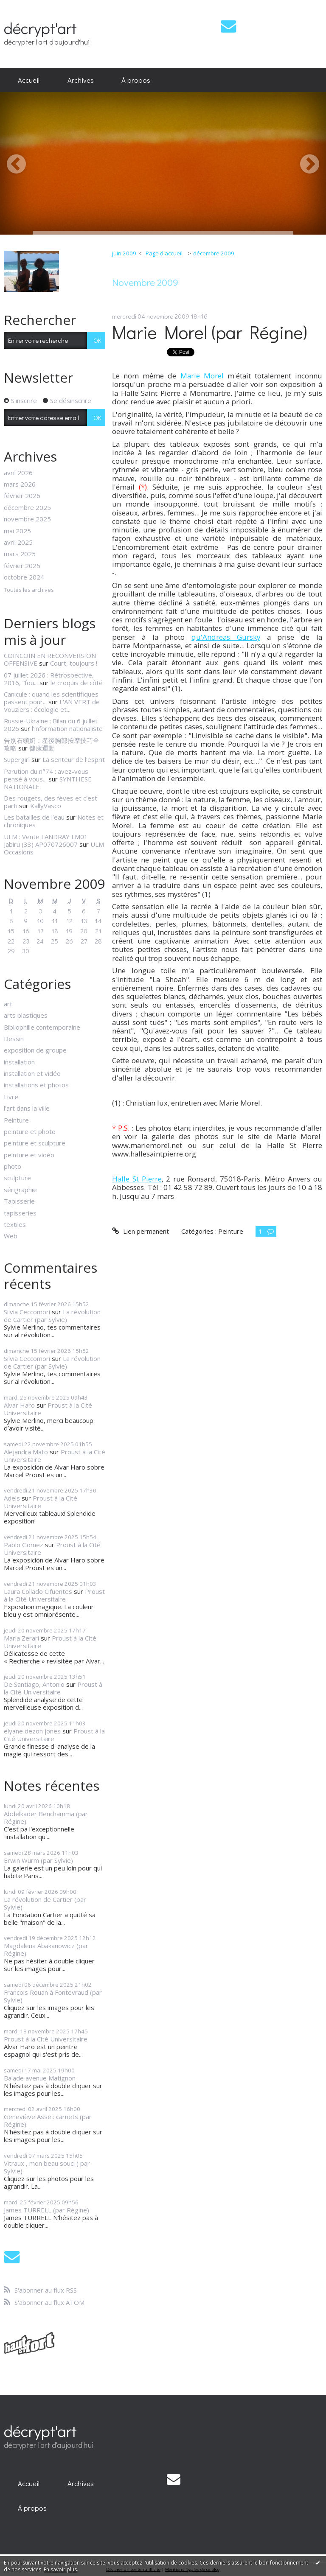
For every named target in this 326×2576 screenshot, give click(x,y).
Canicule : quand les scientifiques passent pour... (51, 698)
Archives (80, 79)
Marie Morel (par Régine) (209, 332)
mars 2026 (20, 484)
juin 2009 (124, 253)
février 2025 (22, 565)
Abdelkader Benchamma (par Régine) (46, 1817)
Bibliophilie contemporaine (42, 1027)
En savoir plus (60, 2569)
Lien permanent (140, 1231)
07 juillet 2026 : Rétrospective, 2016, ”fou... (49, 679)
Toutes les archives (29, 590)
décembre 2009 (213, 253)
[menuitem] (28, 80)
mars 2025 (20, 553)
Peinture (16, 1120)
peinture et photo (30, 1131)
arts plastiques (26, 1015)
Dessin (14, 1038)
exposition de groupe (35, 1050)
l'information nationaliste (67, 728)
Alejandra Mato (26, 1452)
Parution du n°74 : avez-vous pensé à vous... (46, 775)
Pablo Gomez (23, 1544)
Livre (11, 1096)
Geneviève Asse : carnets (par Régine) (48, 2120)
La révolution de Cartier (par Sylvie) (52, 1316)
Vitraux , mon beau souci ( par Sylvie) (47, 2167)
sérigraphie (20, 1189)
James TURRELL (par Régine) (46, 2210)
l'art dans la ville (27, 1108)
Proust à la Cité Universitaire (48, 1409)
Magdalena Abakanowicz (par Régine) (46, 1949)
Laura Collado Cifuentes (38, 1591)
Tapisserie (19, 1201)
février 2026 (22, 495)
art (8, 1004)
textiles (15, 1224)
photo (12, 1166)
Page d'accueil (164, 253)
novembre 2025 (27, 519)
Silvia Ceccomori (27, 1312)
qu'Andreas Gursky (225, 637)
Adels (12, 1498)
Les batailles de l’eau (34, 817)
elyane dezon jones (32, 1731)
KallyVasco (45, 805)
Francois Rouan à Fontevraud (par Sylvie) (53, 1996)
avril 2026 (18, 472)
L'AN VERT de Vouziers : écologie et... (52, 705)
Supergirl (17, 759)
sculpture (17, 1178)
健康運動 (42, 748)
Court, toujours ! (73, 663)
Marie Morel (202, 376)
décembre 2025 (27, 507)
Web (10, 1236)
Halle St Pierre (136, 1179)
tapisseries (20, 1213)
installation (19, 1062)
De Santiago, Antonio (34, 1684)
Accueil (28, 79)
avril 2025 (18, 542)
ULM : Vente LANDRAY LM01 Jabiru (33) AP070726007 (46, 840)
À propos (135, 79)
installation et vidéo (32, 1073)
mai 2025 (17, 531)
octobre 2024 (24, 577)
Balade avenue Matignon (40, 2078)
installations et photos (36, 1085)
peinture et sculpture (34, 1143)
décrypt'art (40, 27)
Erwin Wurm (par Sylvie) (38, 1860)
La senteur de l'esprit (73, 759)
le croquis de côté (77, 682)
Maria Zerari (21, 1638)
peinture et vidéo (29, 1155)
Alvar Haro (19, 1405)
